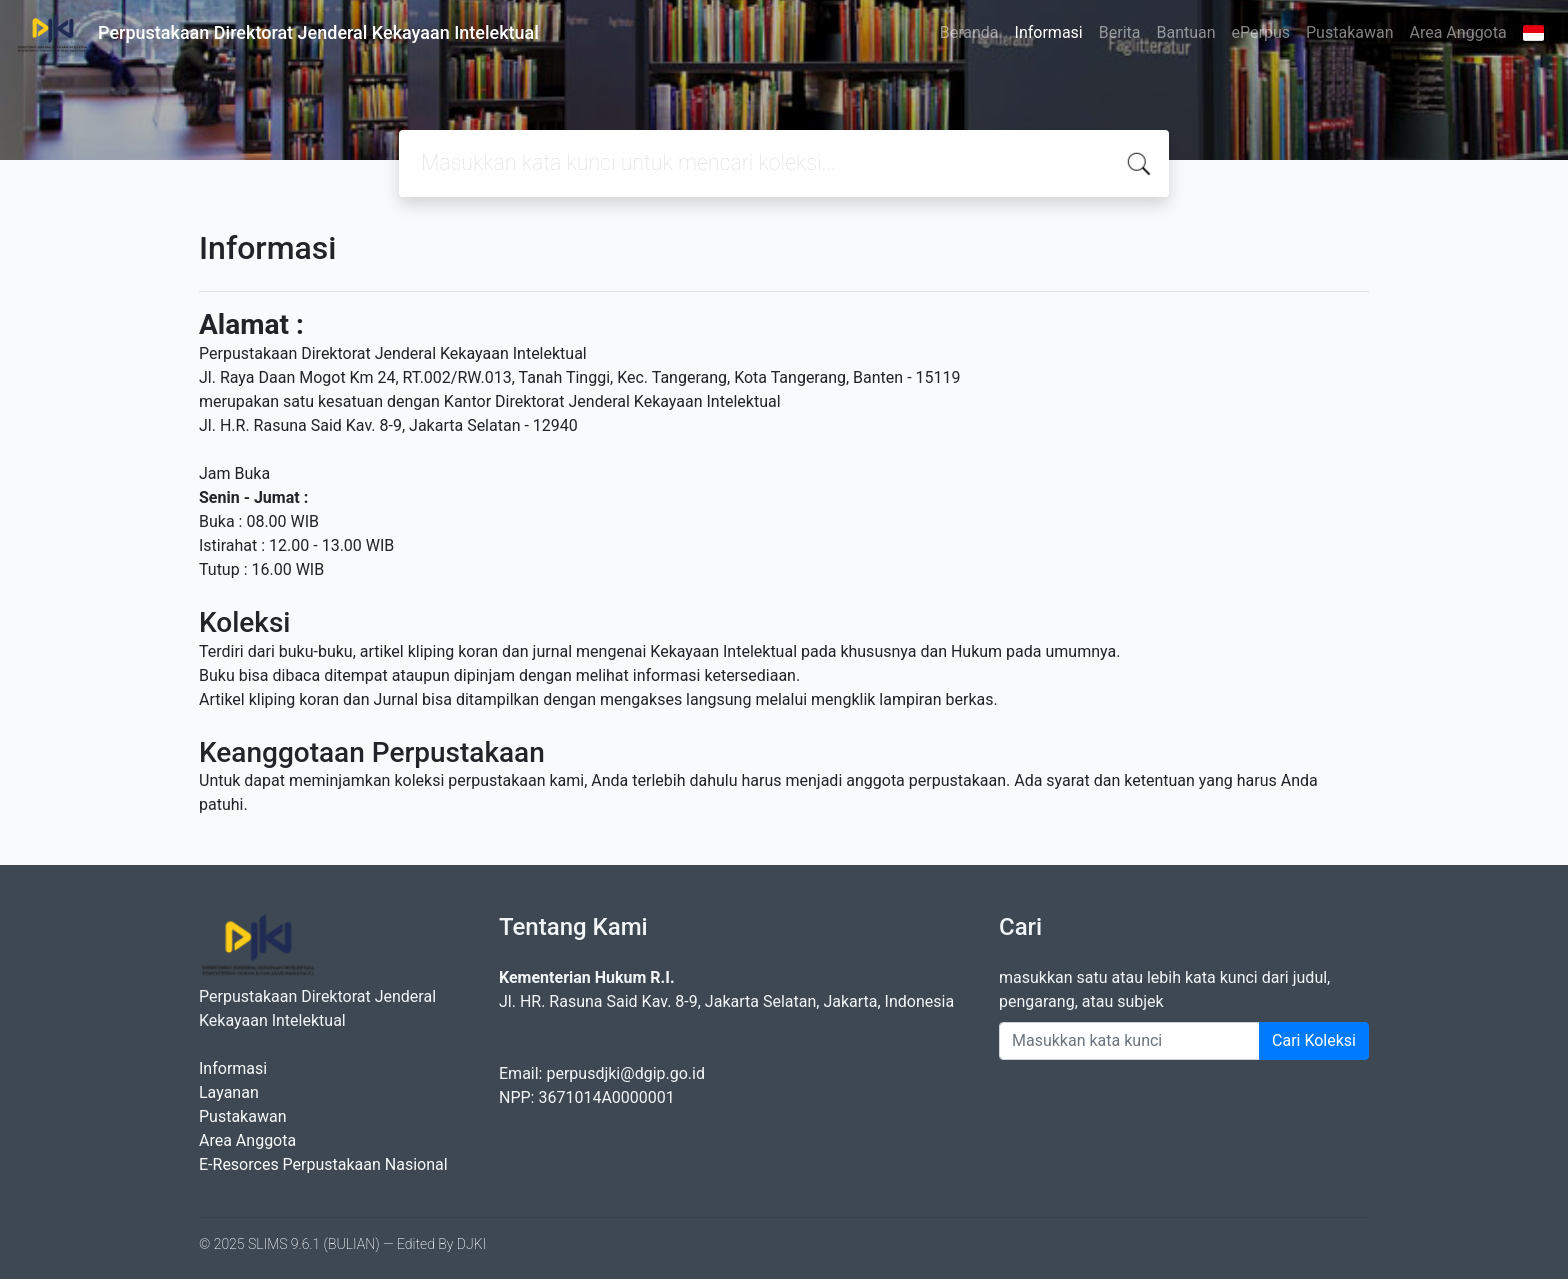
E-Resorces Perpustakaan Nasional (323, 1164)
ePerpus (1261, 32)
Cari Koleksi (1314, 1040)
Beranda (969, 32)
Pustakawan (1349, 32)
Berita (1120, 32)
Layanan (229, 1092)
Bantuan (1185, 32)
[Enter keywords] (1129, 1041)
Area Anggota (1458, 32)
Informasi (1049, 32)
